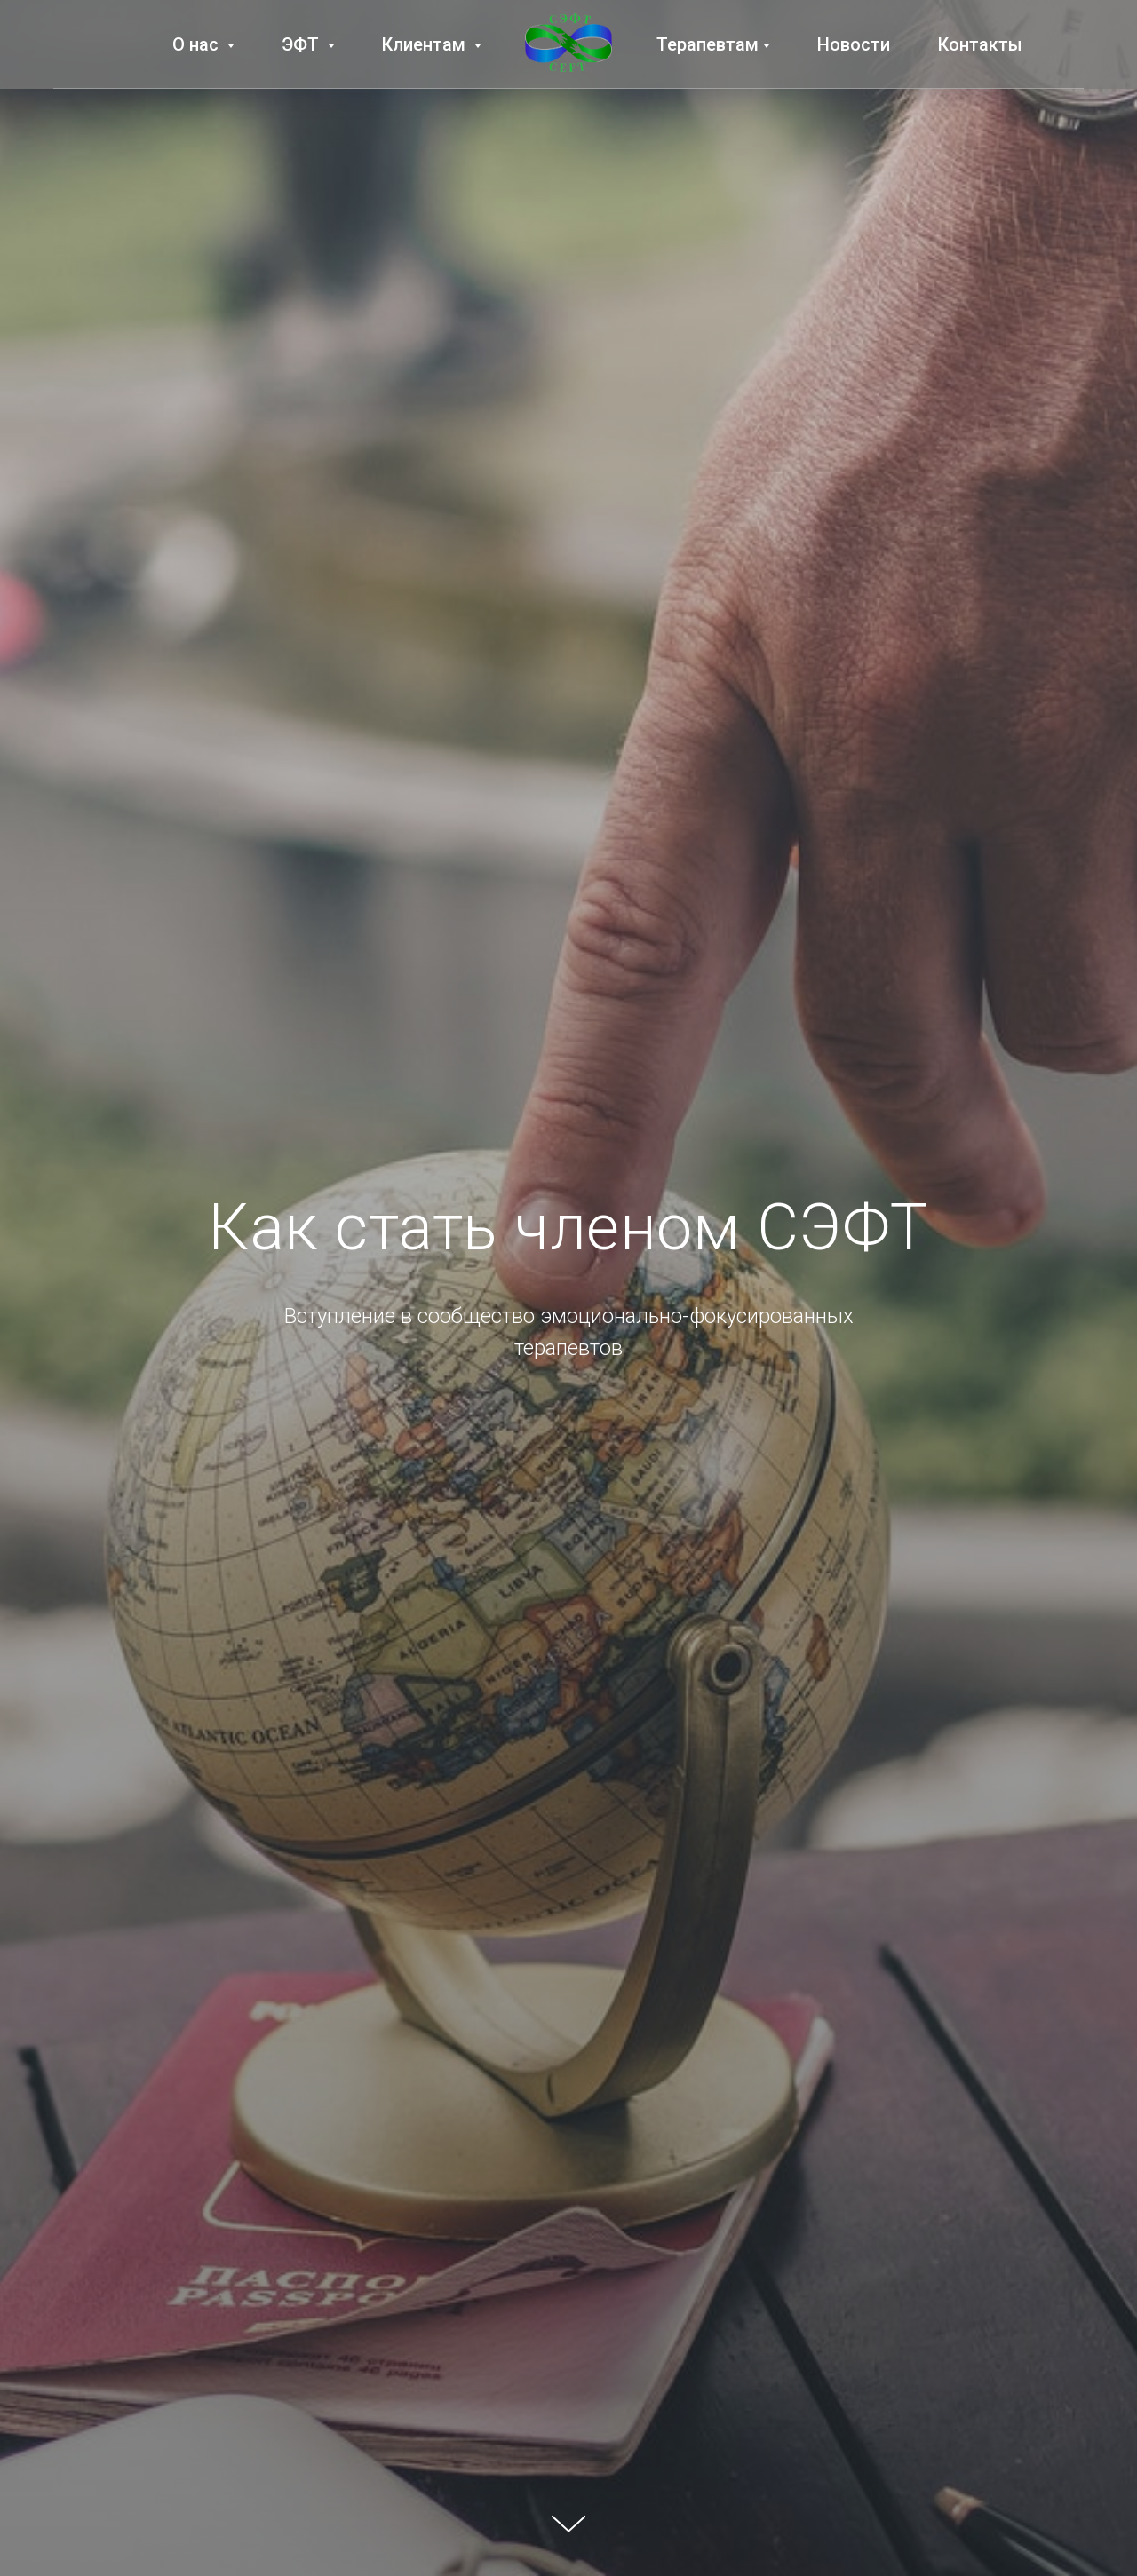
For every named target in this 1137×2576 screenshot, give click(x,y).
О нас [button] (197, 44)
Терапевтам (707, 44)
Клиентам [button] (426, 44)
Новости (853, 44)
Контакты (980, 44)
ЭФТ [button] (302, 44)
